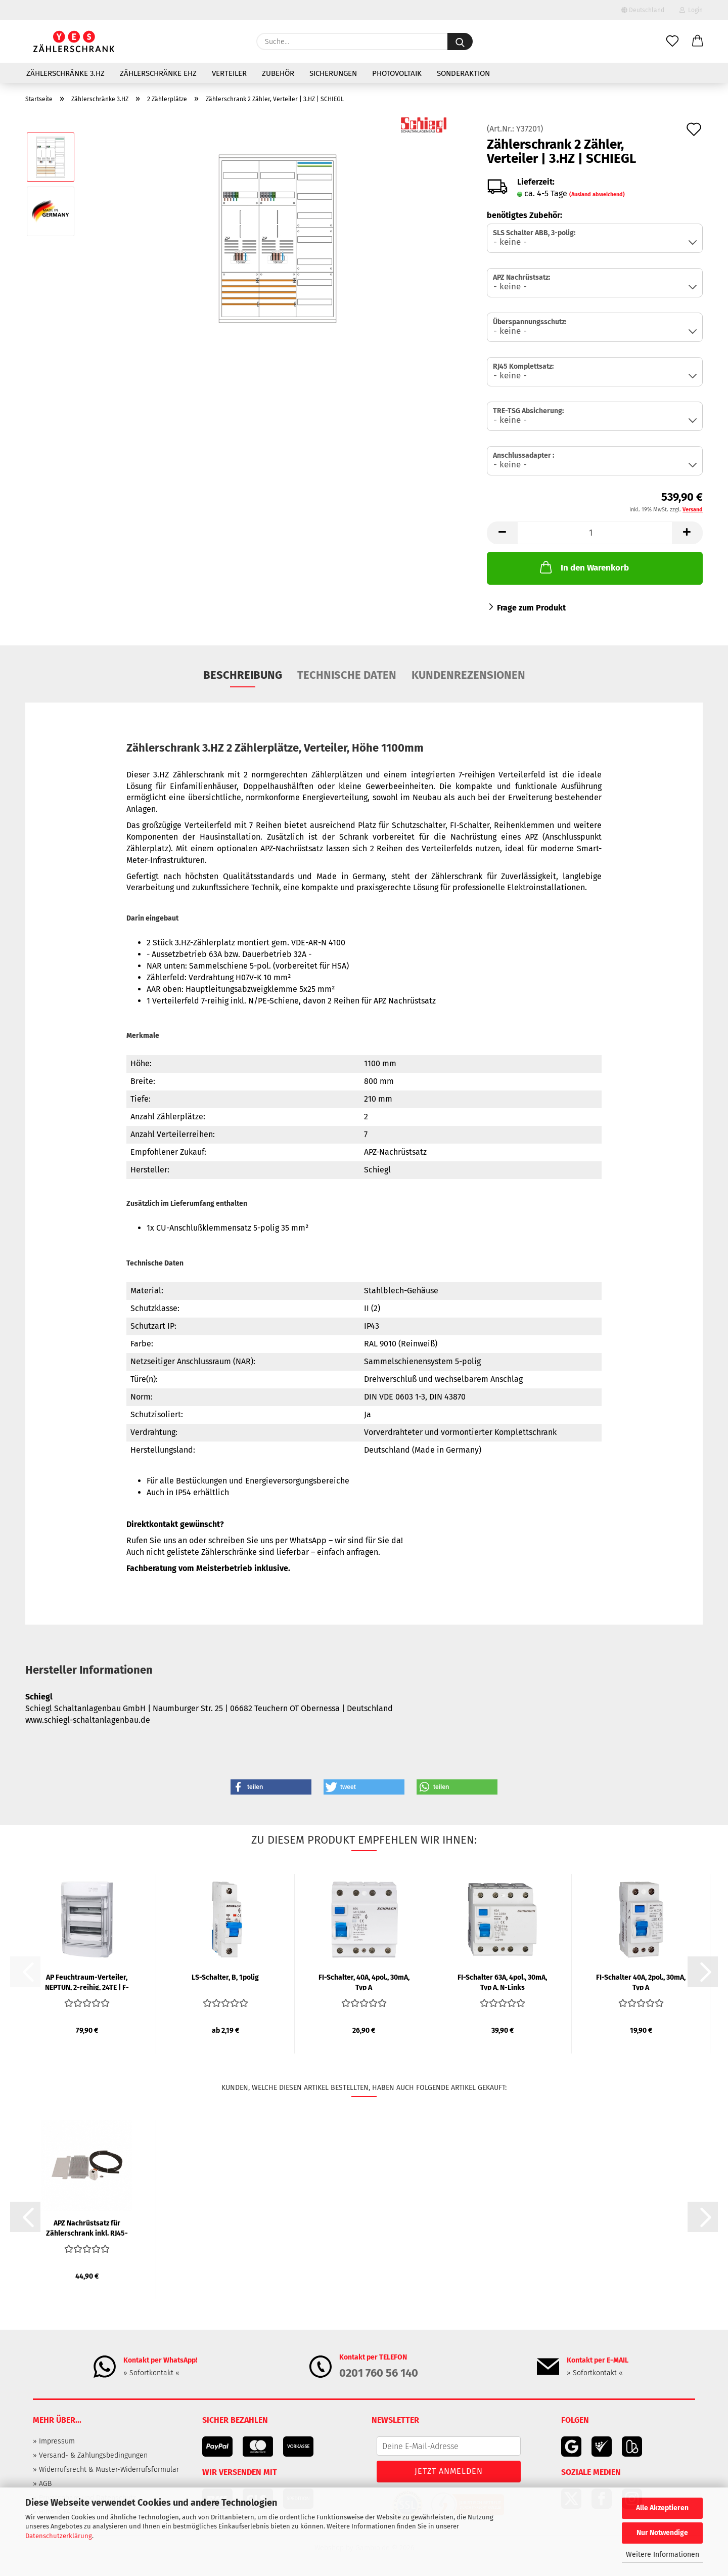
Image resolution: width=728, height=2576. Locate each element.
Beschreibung (242, 675)
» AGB (42, 2483)
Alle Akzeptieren (662, 2508)
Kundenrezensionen (468, 675)
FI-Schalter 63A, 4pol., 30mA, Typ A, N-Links (502, 1981)
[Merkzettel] (672, 41)
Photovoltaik (397, 73)
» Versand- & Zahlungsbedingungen (90, 2455)
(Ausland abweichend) (597, 194)
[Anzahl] (594, 532)
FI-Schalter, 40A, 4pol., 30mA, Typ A (364, 1981)
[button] (697, 41)
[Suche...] (460, 41)
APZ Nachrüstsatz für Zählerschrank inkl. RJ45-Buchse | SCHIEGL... (87, 2227)
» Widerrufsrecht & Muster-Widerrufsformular (106, 2469)
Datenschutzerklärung (58, 2536)
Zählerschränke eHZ (158, 73)
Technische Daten (346, 675)
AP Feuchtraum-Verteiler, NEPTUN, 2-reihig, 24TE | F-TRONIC (87, 1981)
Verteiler (229, 73)
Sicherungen (333, 73)
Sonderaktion (463, 73)
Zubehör (278, 73)
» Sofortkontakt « (151, 2373)
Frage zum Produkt (531, 608)
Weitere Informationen (662, 2554)
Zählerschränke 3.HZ (65, 73)
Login (691, 10)
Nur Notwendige (662, 2532)
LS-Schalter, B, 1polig (225, 1977)
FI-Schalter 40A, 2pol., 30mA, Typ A (641, 1981)
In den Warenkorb (583, 567)
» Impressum (54, 2441)
